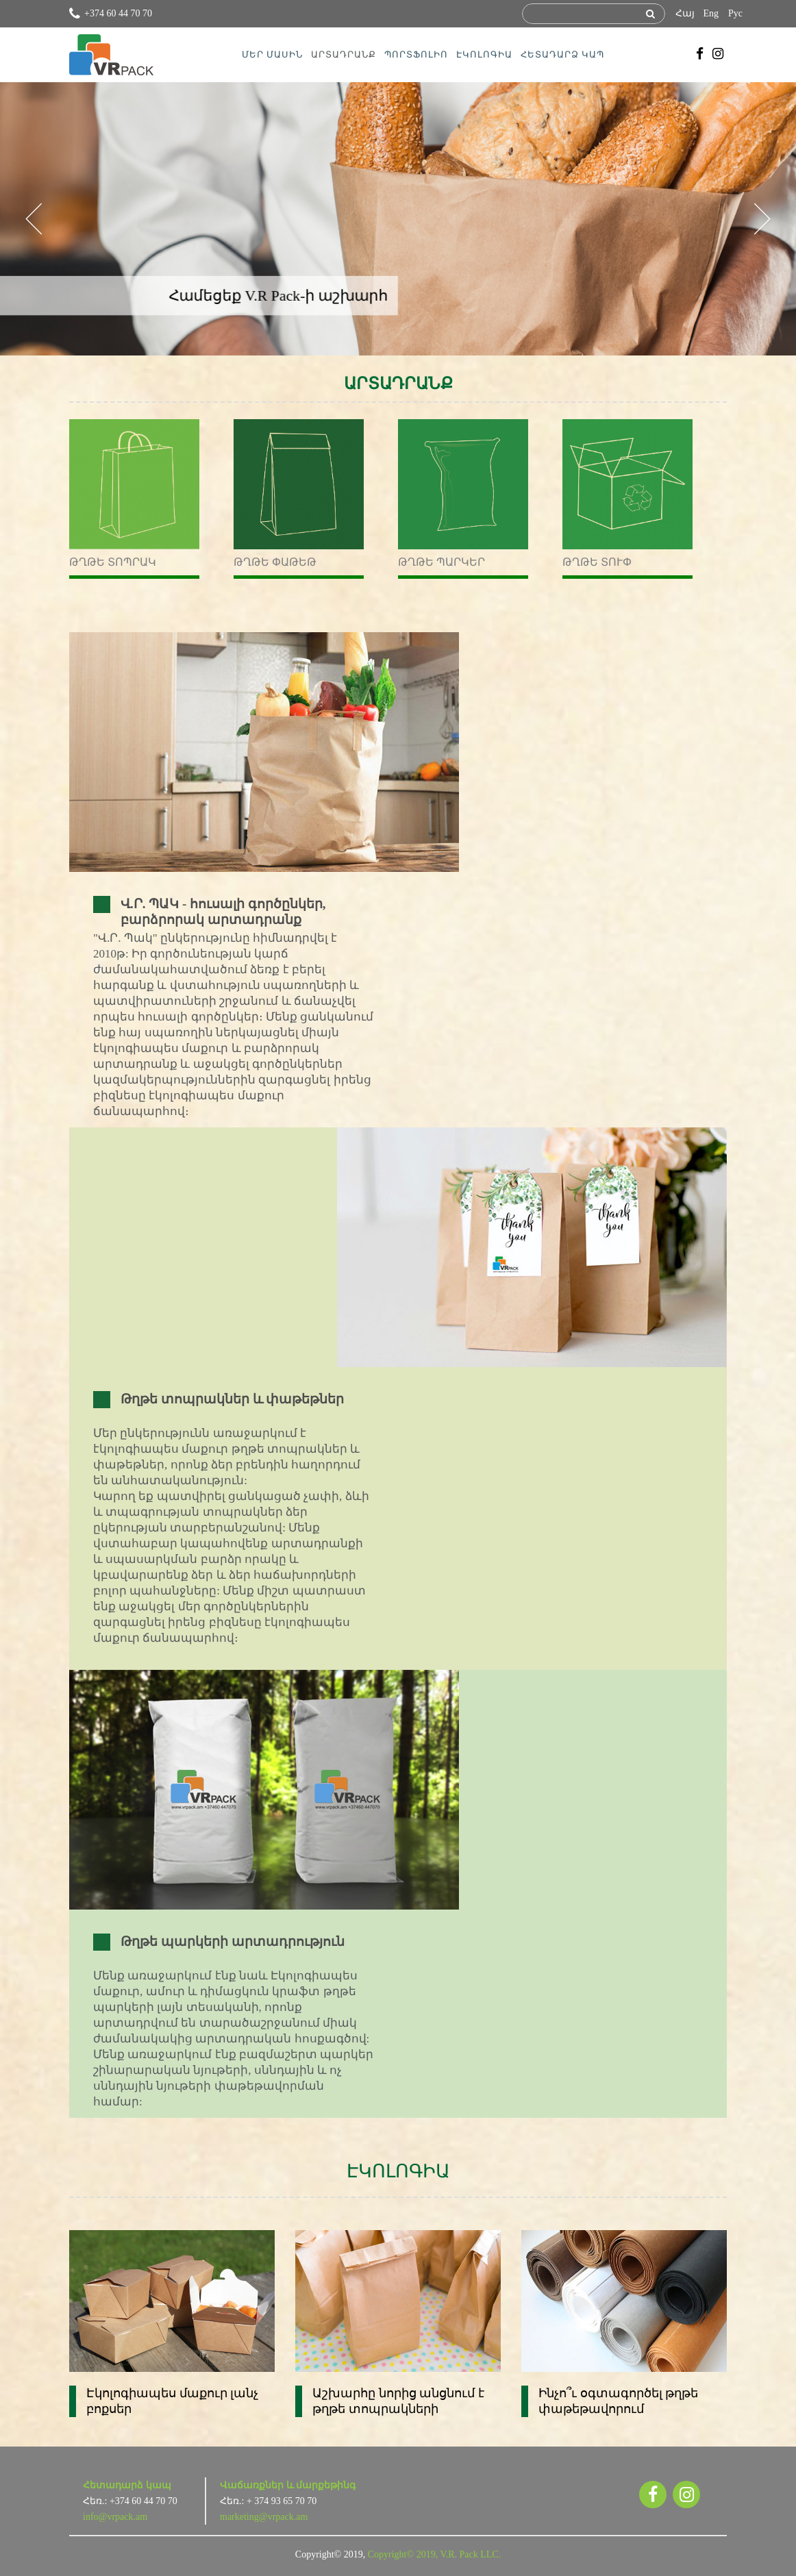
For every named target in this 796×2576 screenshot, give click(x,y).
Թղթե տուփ (597, 562)
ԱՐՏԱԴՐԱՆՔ (343, 54)
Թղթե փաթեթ (275, 562)
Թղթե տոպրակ (112, 562)
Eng (711, 13)
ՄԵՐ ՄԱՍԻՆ (272, 54)
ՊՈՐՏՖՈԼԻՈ (416, 54)
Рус (735, 13)
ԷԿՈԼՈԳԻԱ (484, 54)
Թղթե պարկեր (441, 562)
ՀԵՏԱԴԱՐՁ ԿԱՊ (562, 54)
